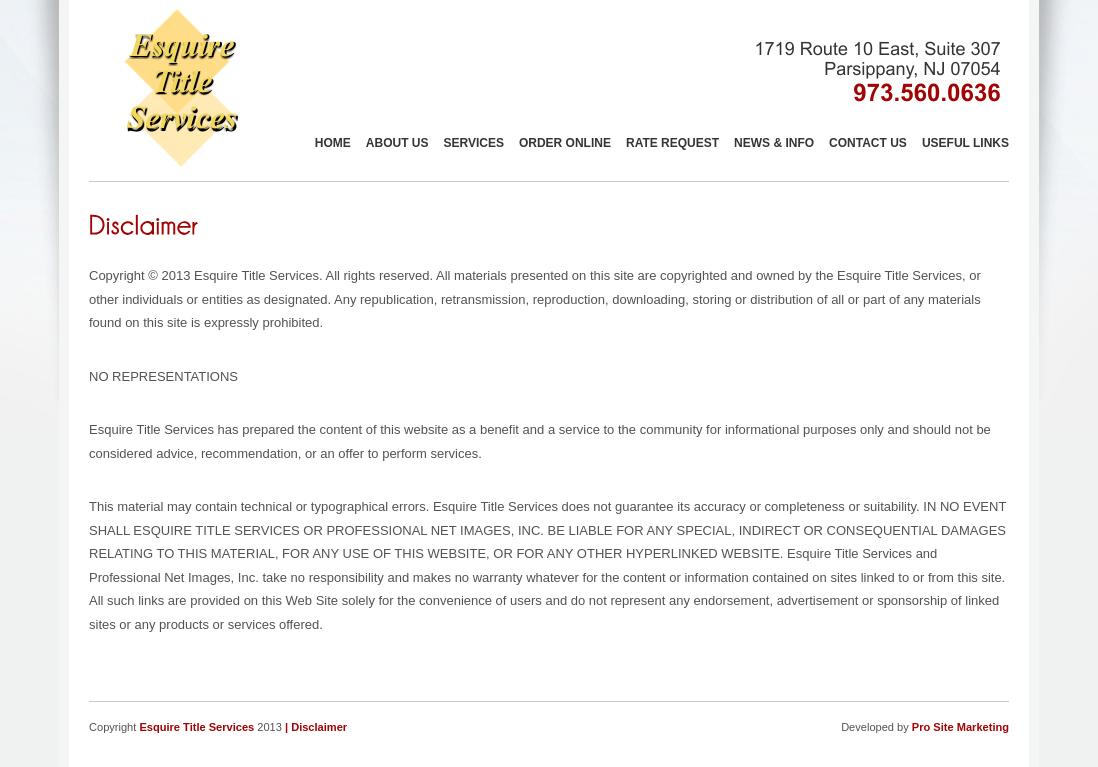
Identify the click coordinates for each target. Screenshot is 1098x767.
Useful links (965, 143)
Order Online (565, 143)
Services (473, 143)
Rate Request (672, 143)
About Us (397, 143)
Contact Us (868, 143)
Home (333, 143)
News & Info (774, 143)
